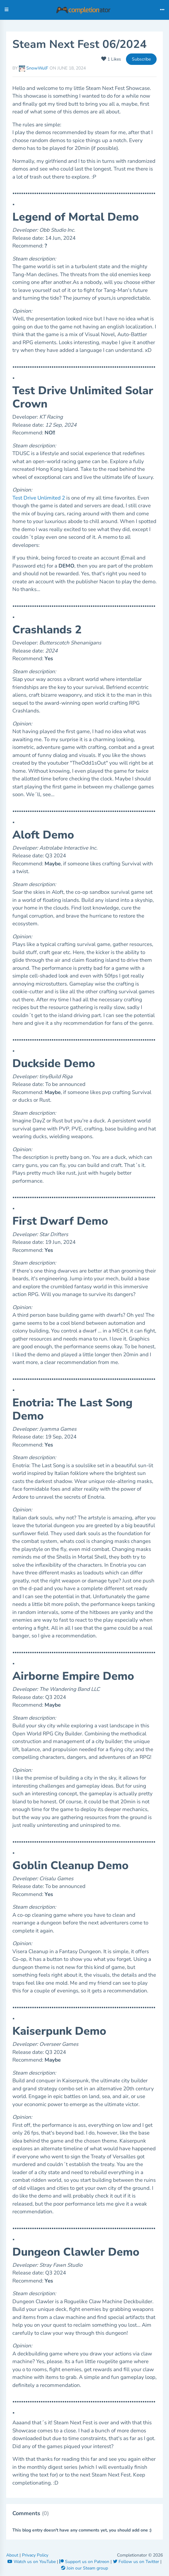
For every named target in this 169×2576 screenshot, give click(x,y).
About (13, 2555)
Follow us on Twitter (136, 2562)
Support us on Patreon (84, 2562)
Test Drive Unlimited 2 (38, 497)
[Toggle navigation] (162, 10)
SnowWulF (34, 68)
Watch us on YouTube (32, 2562)
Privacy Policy (35, 2555)
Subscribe (141, 59)
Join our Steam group (84, 2568)
